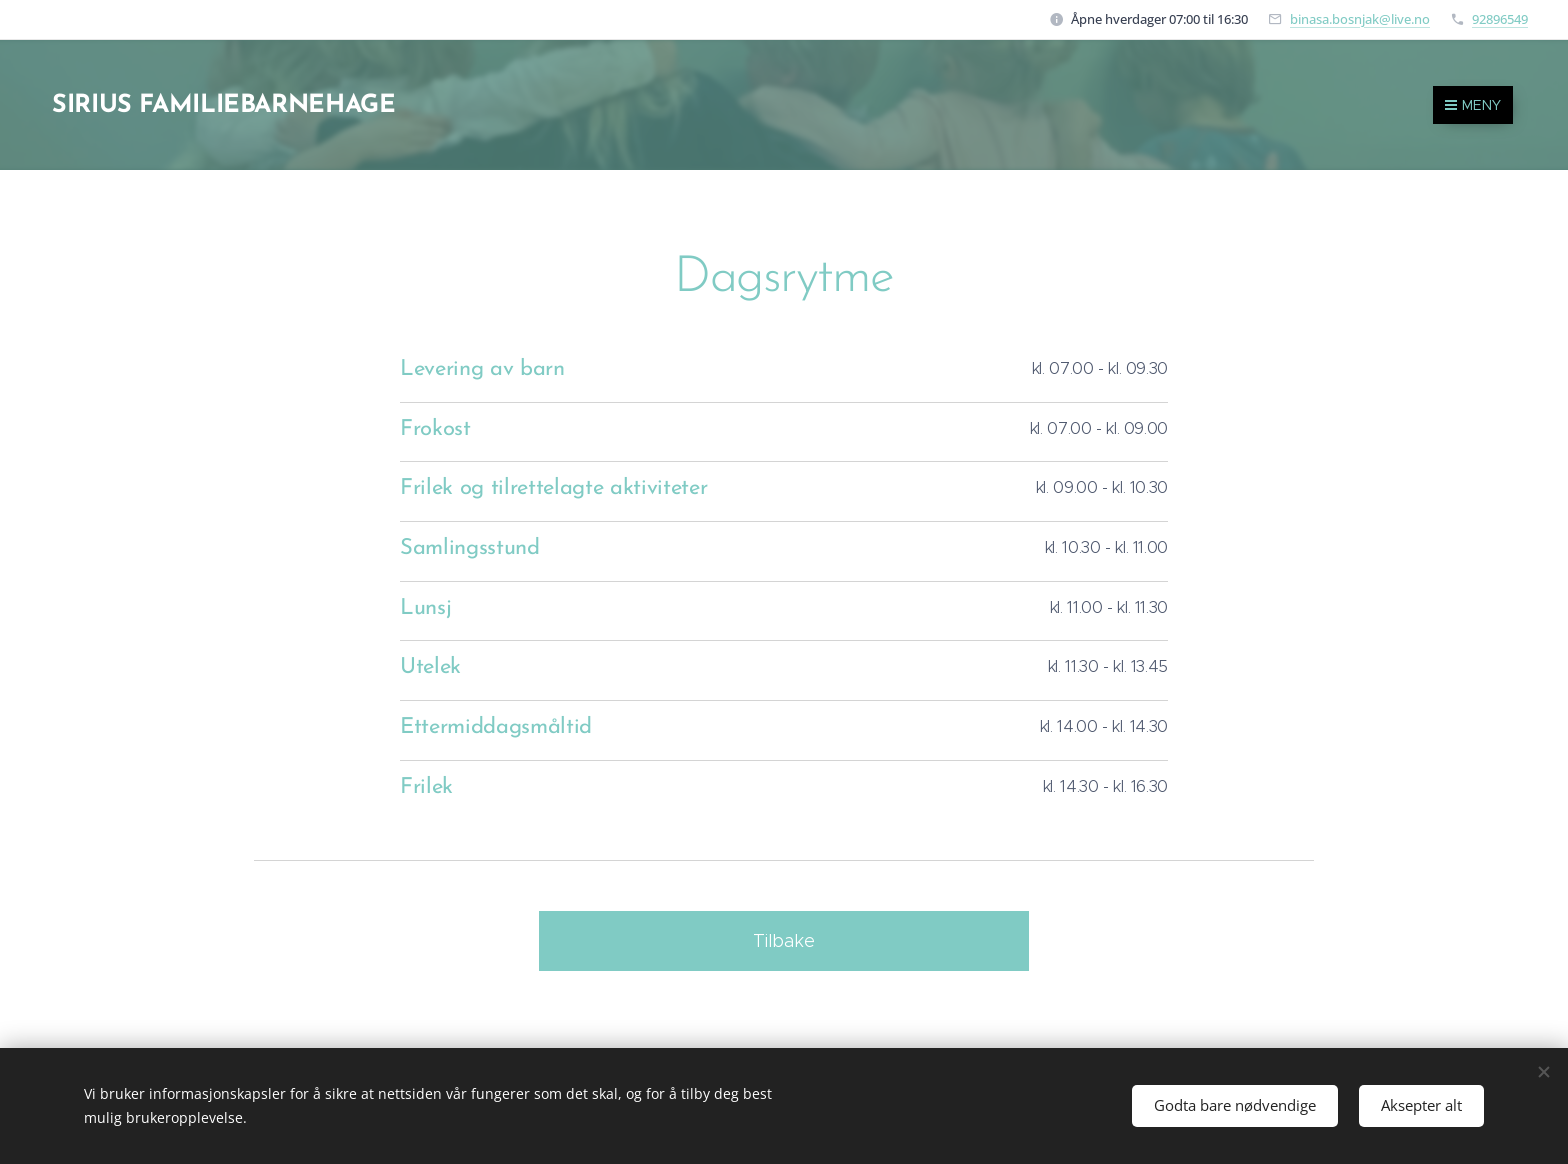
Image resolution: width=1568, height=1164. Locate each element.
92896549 (1500, 19)
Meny (1473, 105)
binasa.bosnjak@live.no (1360, 19)
